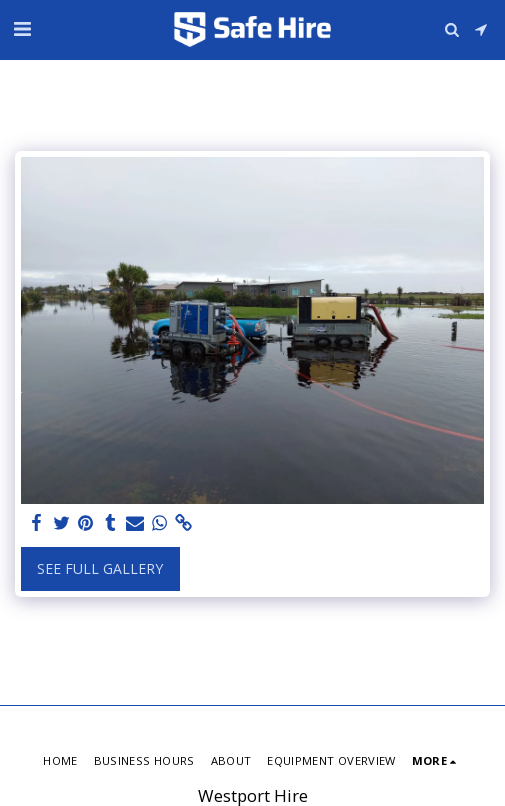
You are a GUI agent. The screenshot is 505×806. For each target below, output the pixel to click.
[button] (22, 28)
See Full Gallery (100, 568)
